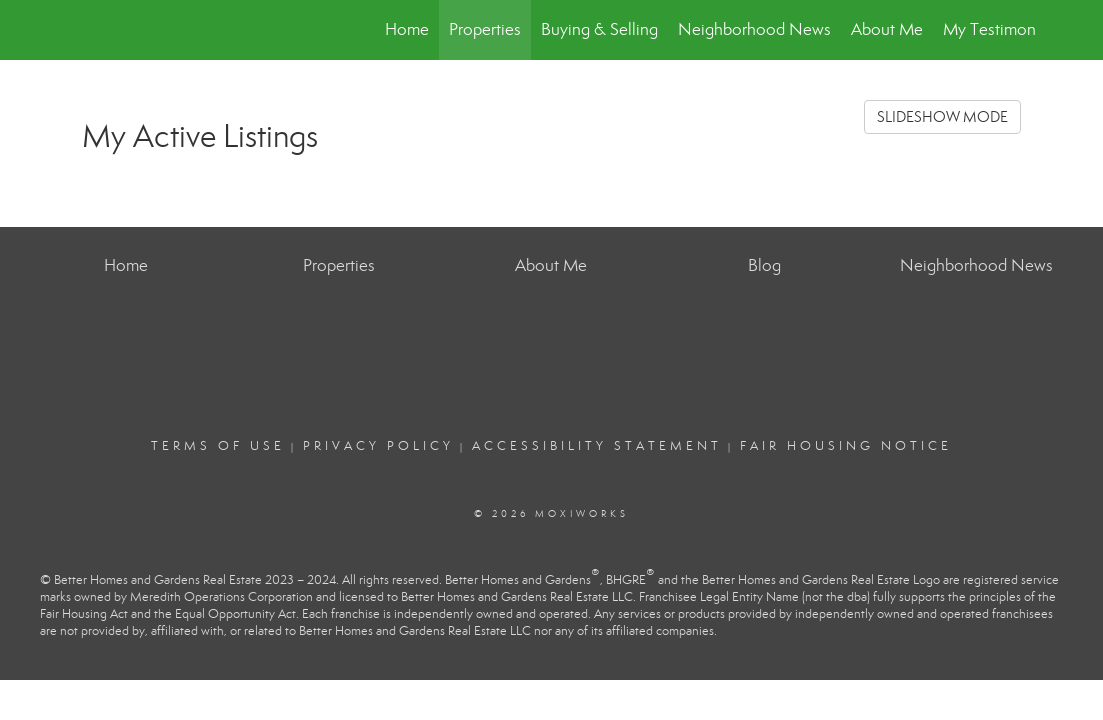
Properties (485, 29)
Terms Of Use (218, 446)
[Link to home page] (77, 30)
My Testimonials (1001, 29)
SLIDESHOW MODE (942, 117)
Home (407, 29)
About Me (887, 29)
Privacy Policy (378, 446)
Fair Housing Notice (846, 446)
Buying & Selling (599, 29)
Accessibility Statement (597, 446)
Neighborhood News (754, 29)
